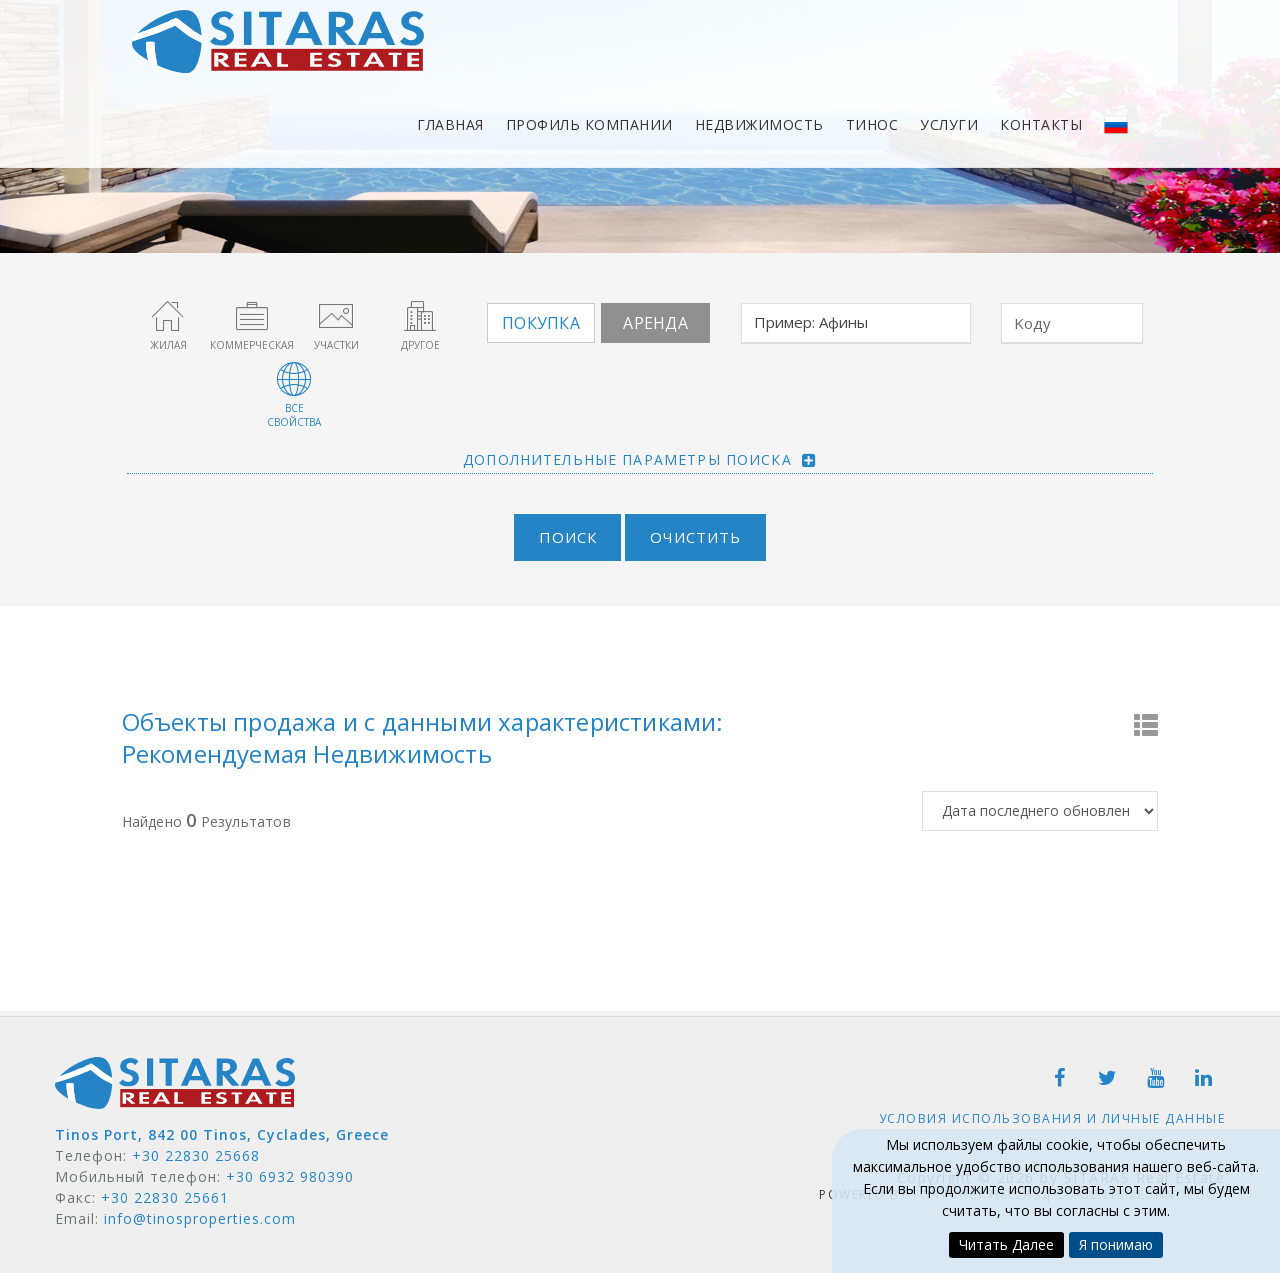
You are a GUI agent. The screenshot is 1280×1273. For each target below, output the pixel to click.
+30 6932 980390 (290, 1175)
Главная (450, 125)
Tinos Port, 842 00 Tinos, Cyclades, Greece (222, 1133)
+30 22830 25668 (196, 1154)
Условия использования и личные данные (1052, 1118)
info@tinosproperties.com (200, 1217)
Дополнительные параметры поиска (627, 458)
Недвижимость (759, 125)
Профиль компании (589, 125)
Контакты (1041, 125)
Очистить (695, 536)
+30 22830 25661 (165, 1196)
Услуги (949, 125)
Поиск (567, 536)
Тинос (872, 125)
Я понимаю (1116, 1244)
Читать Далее (1006, 1244)
